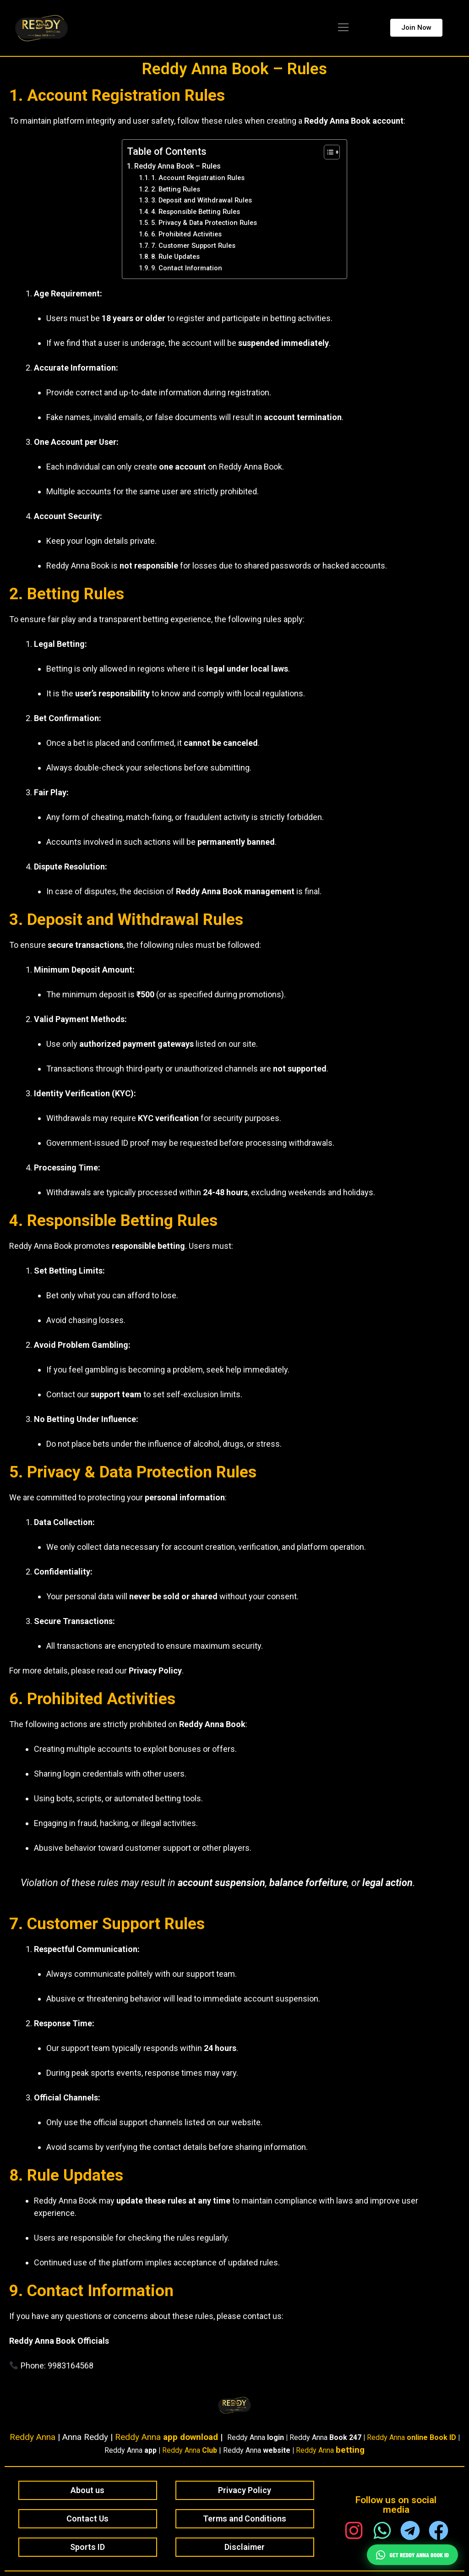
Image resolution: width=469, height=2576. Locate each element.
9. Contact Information (186, 268)
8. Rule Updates (175, 256)
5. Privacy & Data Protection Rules (204, 223)
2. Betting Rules (175, 189)
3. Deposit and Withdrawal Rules (201, 200)
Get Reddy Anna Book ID (412, 2555)
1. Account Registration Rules (198, 178)
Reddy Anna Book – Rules (234, 69)
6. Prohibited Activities (186, 234)
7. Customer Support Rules (193, 245)
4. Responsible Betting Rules (195, 212)
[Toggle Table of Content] (327, 152)
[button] (343, 28)
